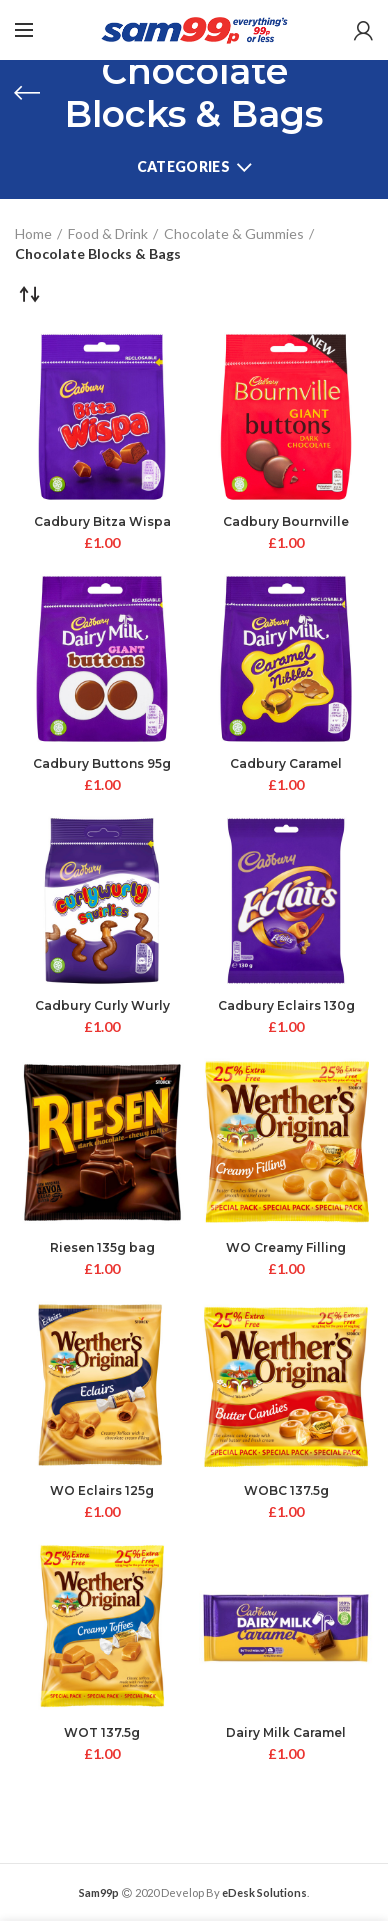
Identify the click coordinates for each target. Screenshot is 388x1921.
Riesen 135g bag (102, 1247)
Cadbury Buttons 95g (102, 763)
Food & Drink (108, 233)
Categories (183, 166)
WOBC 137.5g (286, 1490)
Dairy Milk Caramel (286, 1732)
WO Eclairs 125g (102, 1490)
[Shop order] (30, 294)
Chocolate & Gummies (234, 233)
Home (33, 233)
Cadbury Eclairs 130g (286, 1005)
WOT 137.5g (102, 1732)
